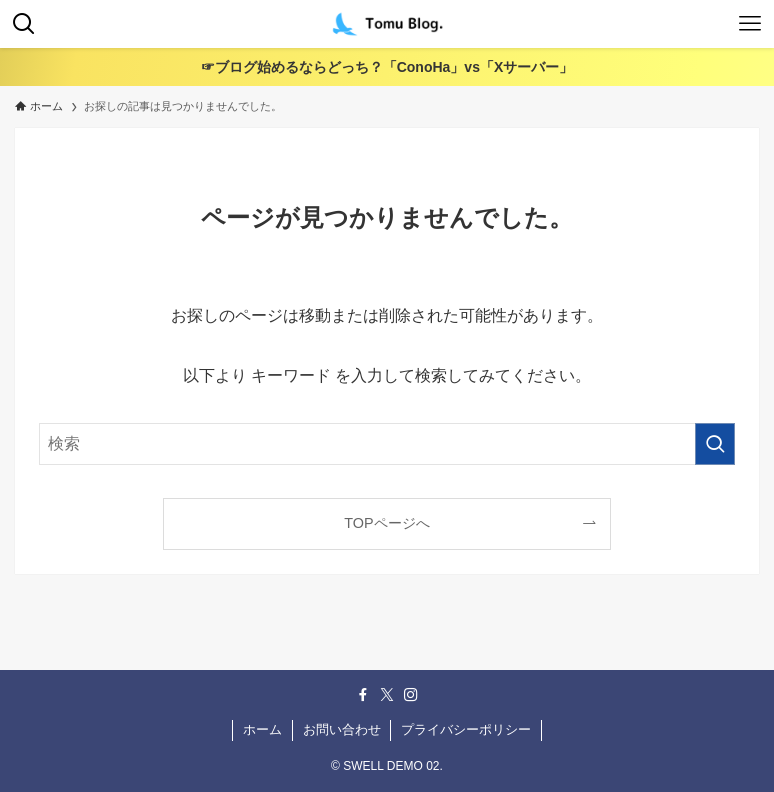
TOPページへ (386, 523)
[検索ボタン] (24, 24)
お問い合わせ (342, 729)
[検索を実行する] (715, 444)
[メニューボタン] (750, 24)
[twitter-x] (387, 695)
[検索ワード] (387, 444)
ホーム (262, 729)
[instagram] (411, 695)
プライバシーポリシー (466, 729)
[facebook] (363, 695)
